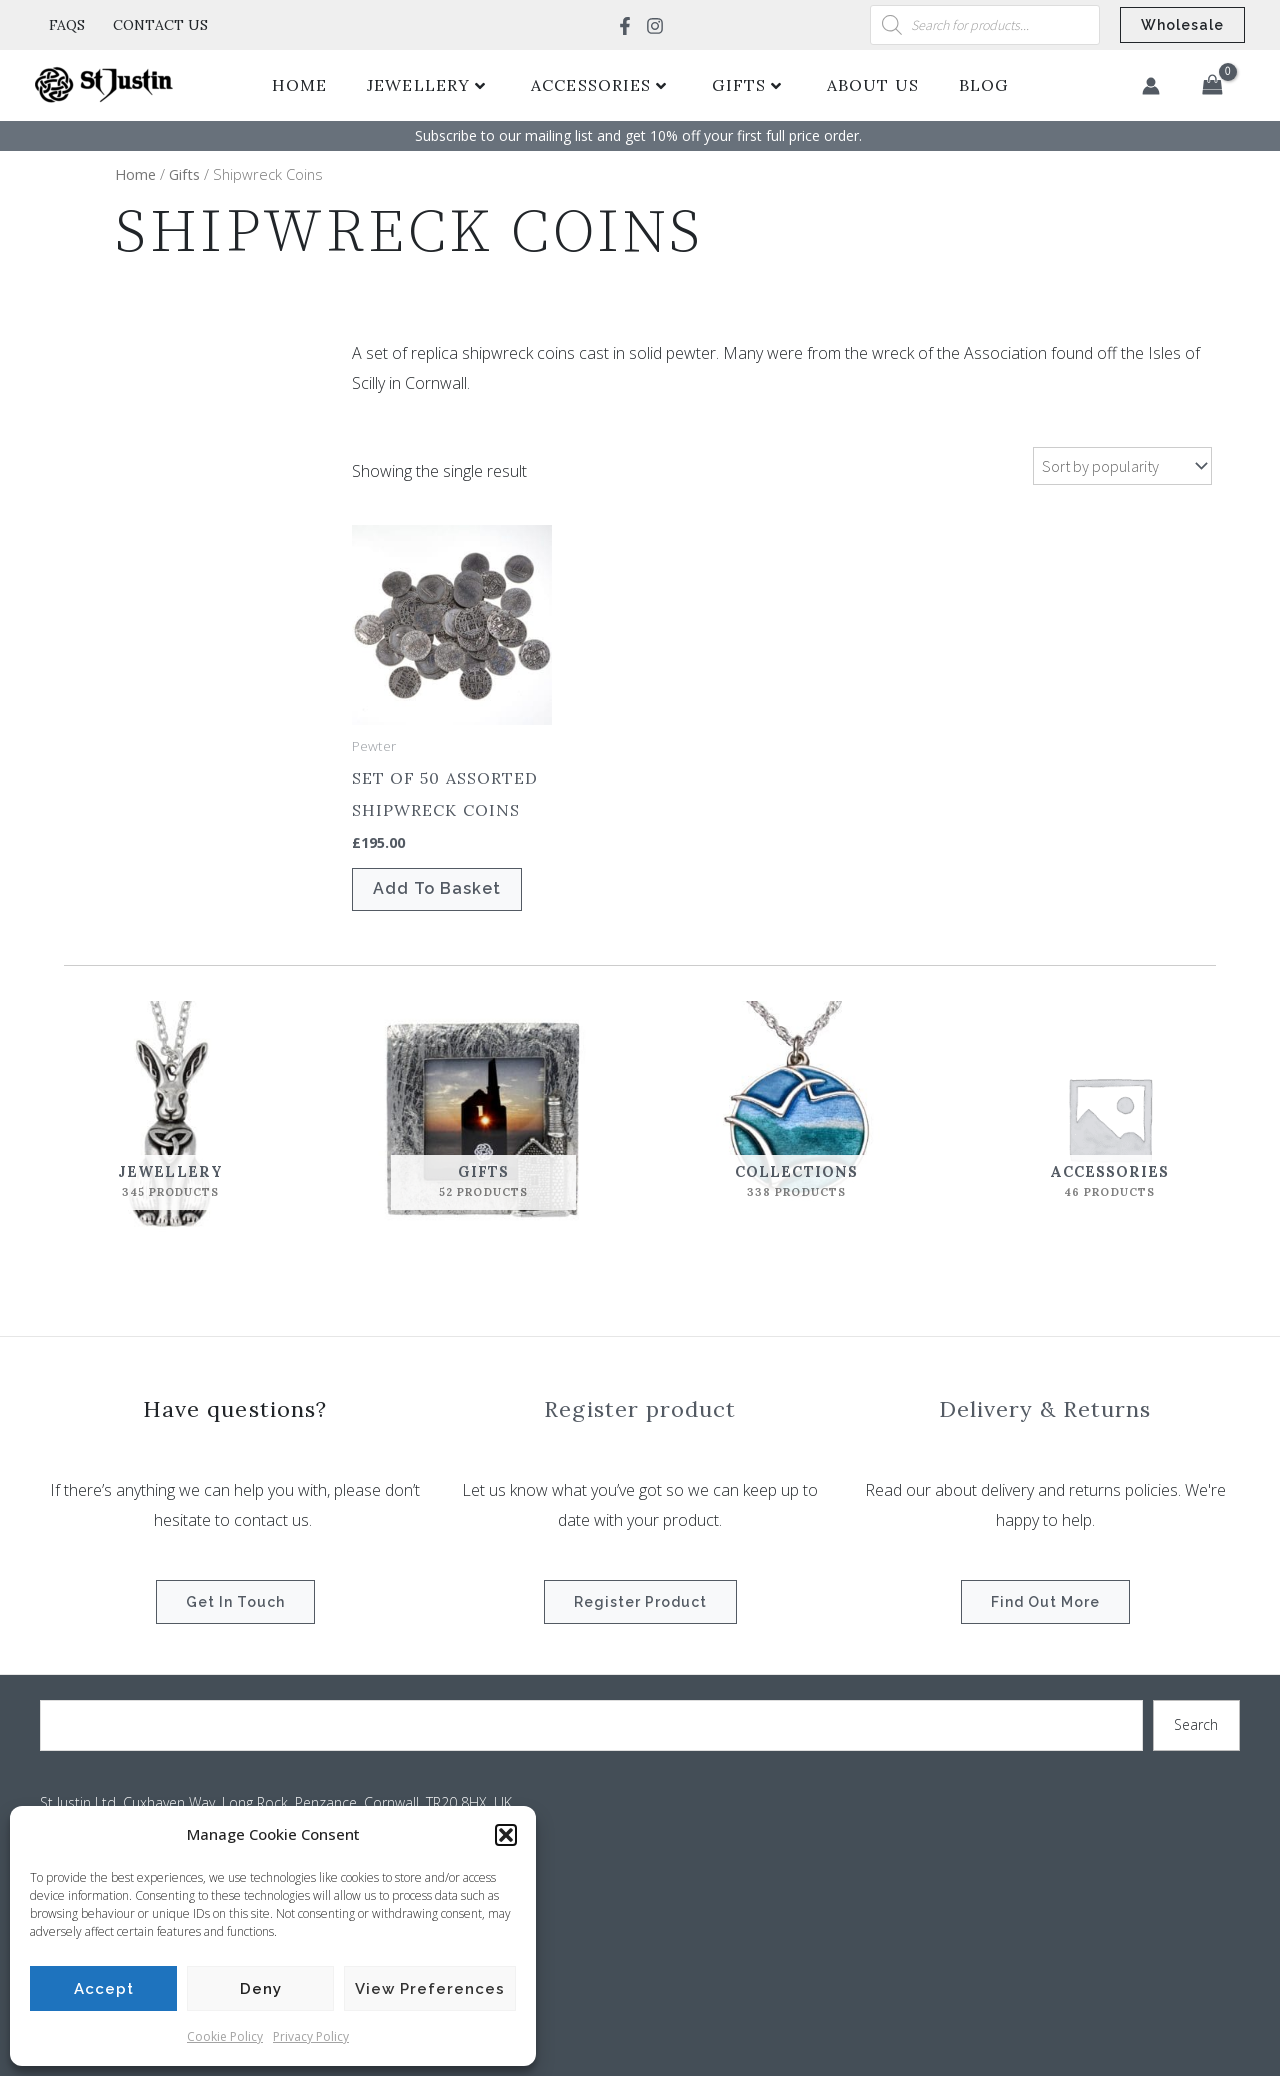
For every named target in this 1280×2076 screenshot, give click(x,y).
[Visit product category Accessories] (1109, 1119)
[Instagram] (655, 26)
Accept (104, 1989)
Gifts (747, 85)
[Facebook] (625, 26)
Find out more (1045, 1602)
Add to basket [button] (437, 888)
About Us (873, 85)
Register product (640, 1602)
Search (1196, 1724)
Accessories (599, 85)
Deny (261, 1989)
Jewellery (426, 85)
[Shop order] (1122, 466)
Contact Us (160, 25)
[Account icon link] (1151, 86)
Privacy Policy (311, 2036)
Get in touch (235, 1602)
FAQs (67, 25)
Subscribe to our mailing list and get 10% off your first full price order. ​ (640, 135)
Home (299, 85)
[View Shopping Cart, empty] (1212, 86)
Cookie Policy (225, 2036)
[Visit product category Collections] (796, 1119)
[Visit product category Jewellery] (170, 1119)
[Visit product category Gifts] (483, 1119)
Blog (983, 85)
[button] (506, 1835)
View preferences (430, 1989)
